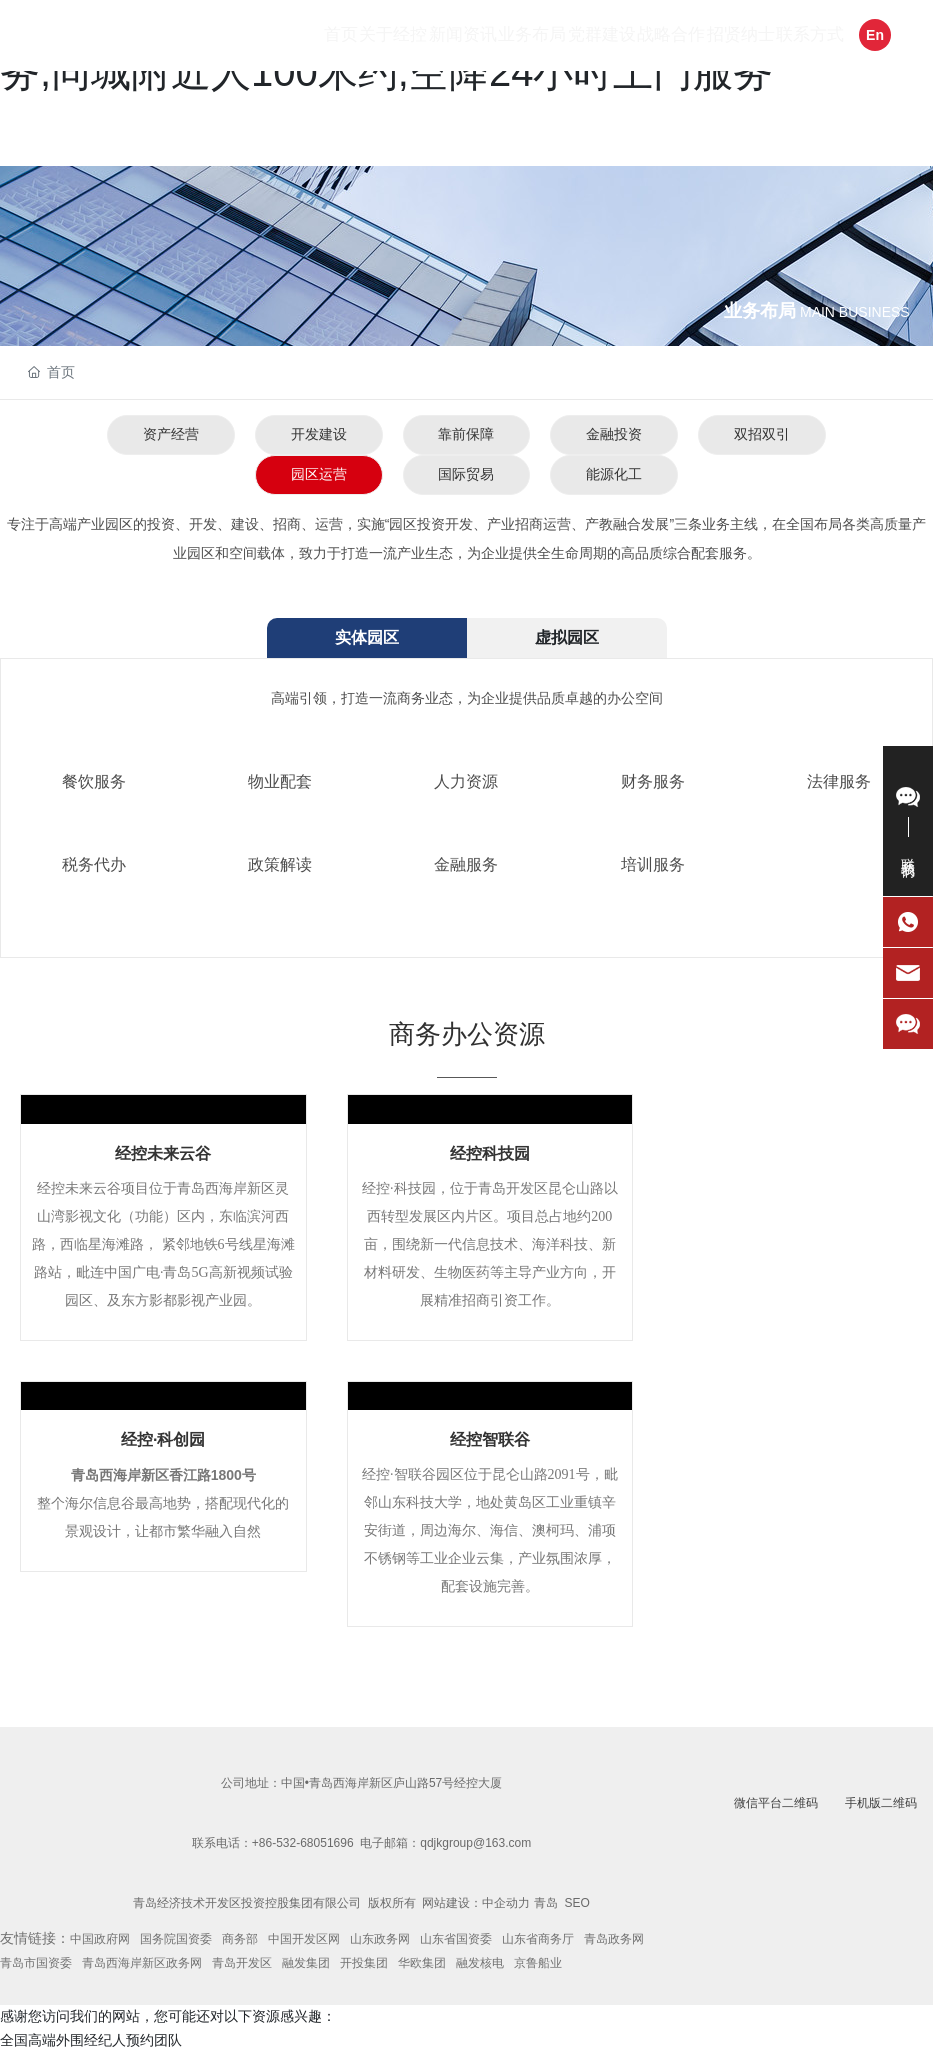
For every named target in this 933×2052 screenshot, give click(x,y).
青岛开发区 (242, 1963)
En (875, 35)
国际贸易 (466, 474)
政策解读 (280, 864)
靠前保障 (466, 434)
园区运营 (318, 474)
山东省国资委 (456, 1939)
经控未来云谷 (163, 1153)
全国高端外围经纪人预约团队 (91, 2040)
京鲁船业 (538, 1963)
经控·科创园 (163, 1439)
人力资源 (466, 781)
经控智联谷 (490, 1439)
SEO (577, 1903)
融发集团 (306, 1963)
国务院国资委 (176, 1939)
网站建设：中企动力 (476, 1903)
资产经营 (170, 434)
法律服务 (839, 781)
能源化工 (614, 474)
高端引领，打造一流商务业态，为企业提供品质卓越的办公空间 (467, 698)
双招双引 (762, 434)
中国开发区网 (304, 1939)
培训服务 (653, 864)
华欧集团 (422, 1963)
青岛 (546, 1903)
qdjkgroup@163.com (475, 1843)
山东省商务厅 (538, 1939)
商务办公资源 (467, 1034)
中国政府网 (100, 1939)
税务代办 (94, 864)
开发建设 (318, 434)
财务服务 (653, 781)
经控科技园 (490, 1153)
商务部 (240, 1939)
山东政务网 (380, 1939)
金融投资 (614, 434)
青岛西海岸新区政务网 (142, 1963)
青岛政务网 (614, 1939)
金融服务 (466, 864)
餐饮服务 (94, 781)
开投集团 (364, 1963)
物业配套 (280, 781)
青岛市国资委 (36, 1963)
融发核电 (480, 1963)
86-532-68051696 (306, 1843)
